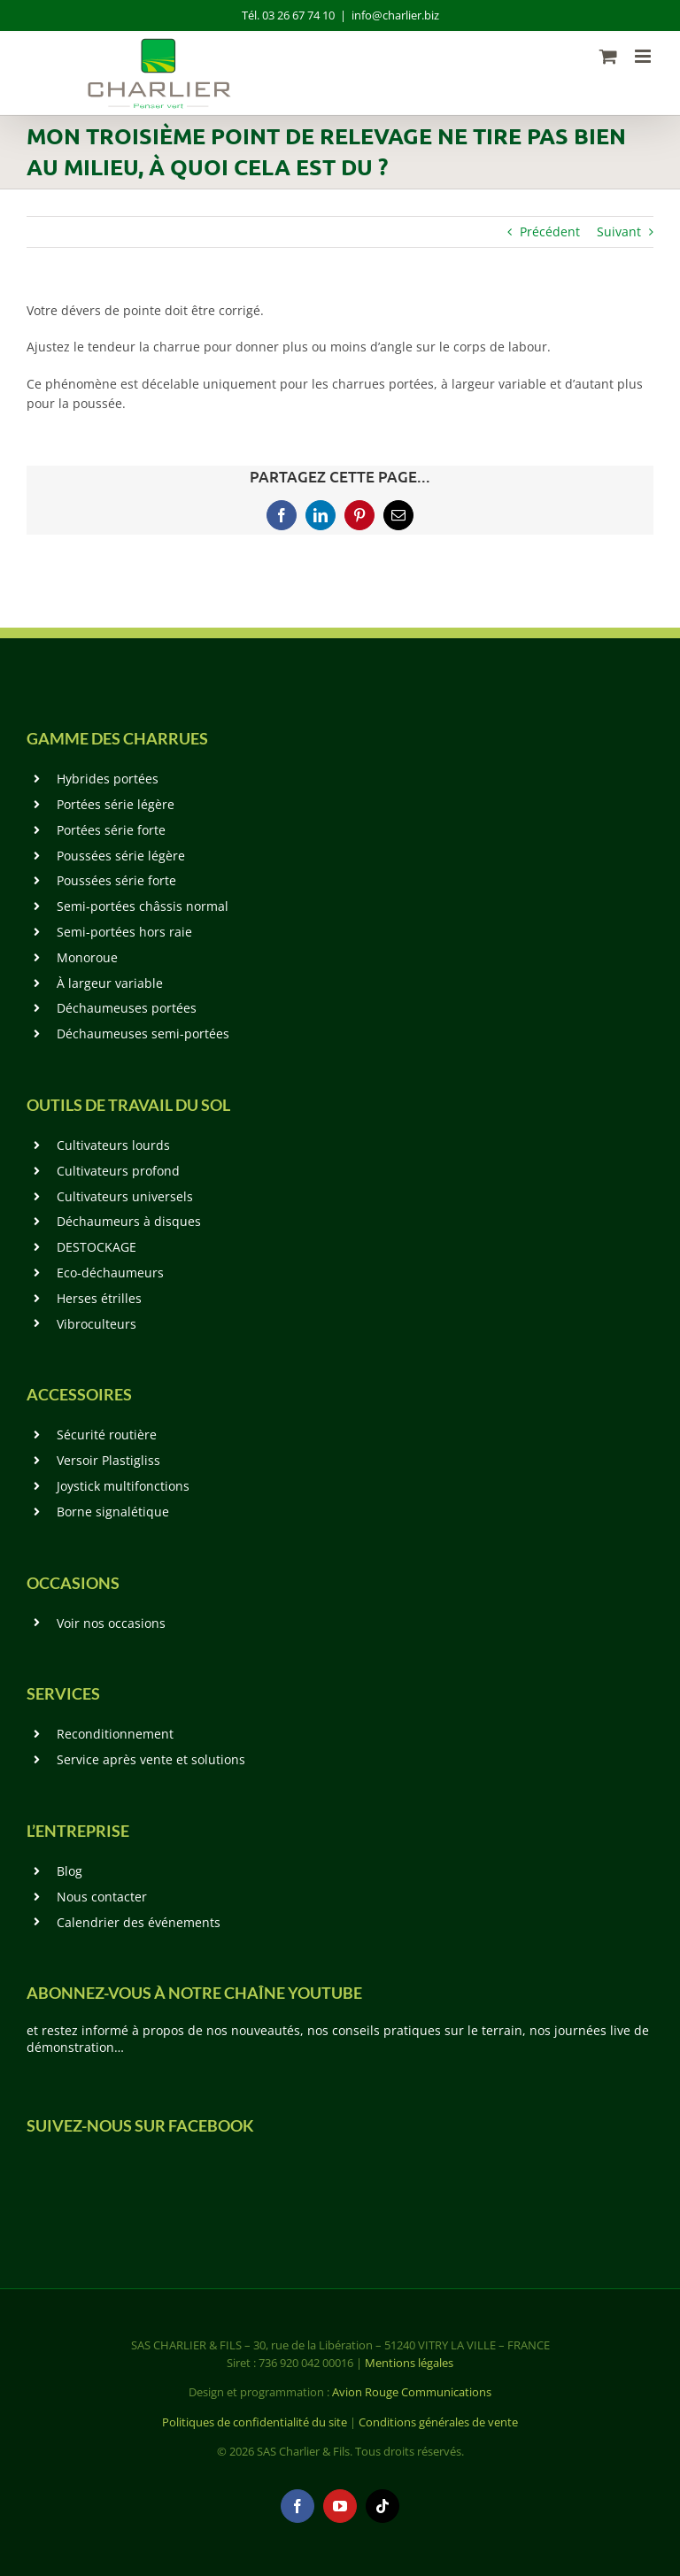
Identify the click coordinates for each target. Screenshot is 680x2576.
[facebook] (297, 2506)
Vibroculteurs (96, 1323)
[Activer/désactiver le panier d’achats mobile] (608, 56)
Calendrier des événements (138, 1922)
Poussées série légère (121, 855)
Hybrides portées (107, 778)
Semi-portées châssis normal (142, 906)
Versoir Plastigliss (108, 1460)
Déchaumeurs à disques (129, 1221)
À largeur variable (110, 983)
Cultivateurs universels (125, 1196)
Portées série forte (111, 829)
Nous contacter (102, 1896)
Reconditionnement (115, 1733)
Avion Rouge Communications (411, 2392)
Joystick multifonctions (123, 1485)
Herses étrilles (99, 1298)
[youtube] (340, 2506)
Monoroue (87, 957)
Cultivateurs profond (118, 1170)
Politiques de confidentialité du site (254, 2422)
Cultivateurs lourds (113, 1145)
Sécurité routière (107, 1434)
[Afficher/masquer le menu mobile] (644, 56)
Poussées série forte (116, 880)
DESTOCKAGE (96, 1246)
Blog (69, 1871)
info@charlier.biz (395, 15)
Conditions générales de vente (438, 2422)
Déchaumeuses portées (127, 1007)
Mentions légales (409, 2363)
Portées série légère (115, 804)
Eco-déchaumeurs (110, 1272)
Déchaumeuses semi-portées (143, 1033)
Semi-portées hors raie (124, 931)
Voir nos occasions (111, 1623)
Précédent (550, 231)
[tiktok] (382, 2506)
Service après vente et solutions (151, 1759)
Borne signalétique (113, 1511)
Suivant (619, 231)
